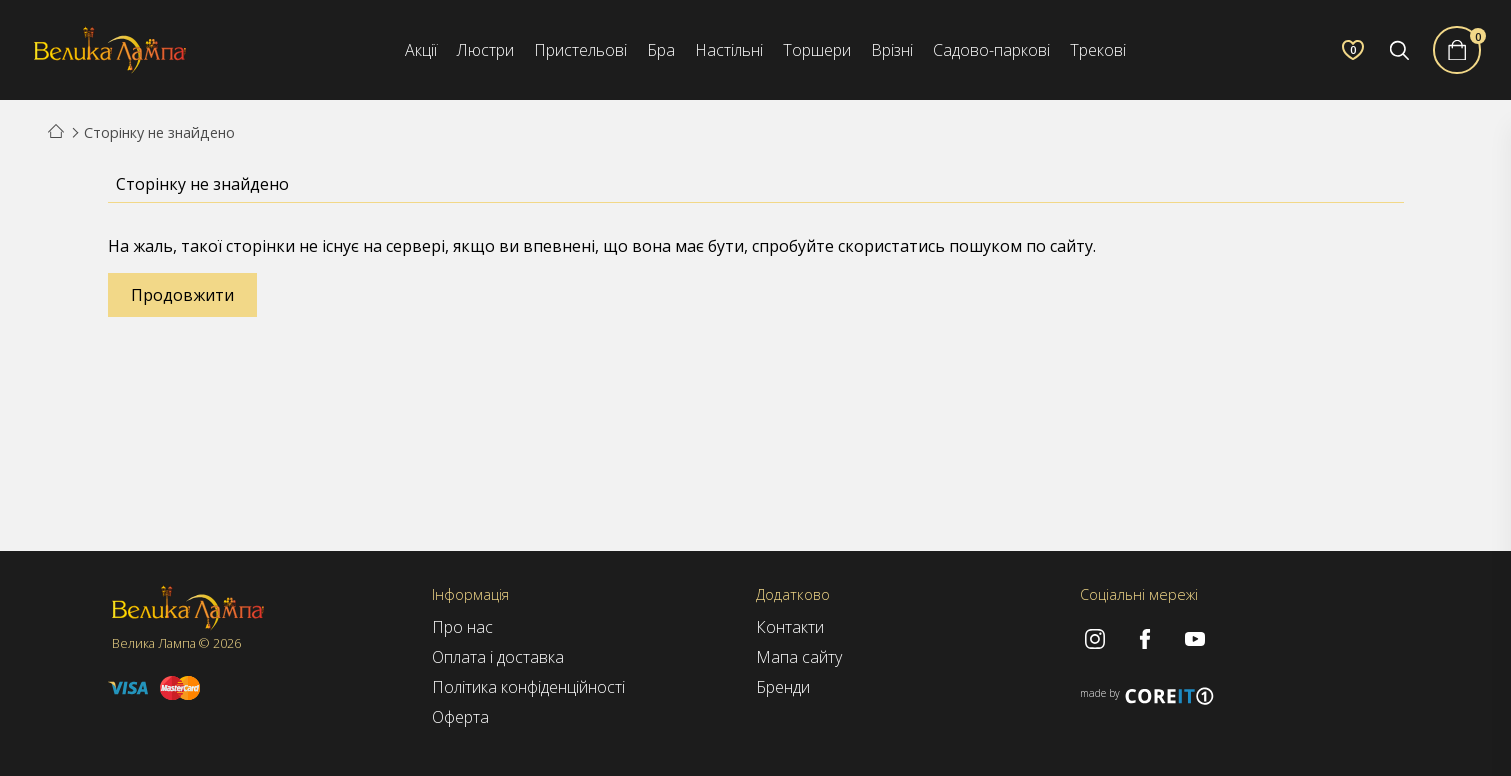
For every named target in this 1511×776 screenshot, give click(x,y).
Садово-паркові (991, 50)
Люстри (485, 50)
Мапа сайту (799, 657)
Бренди (783, 687)
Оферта (460, 717)
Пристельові (580, 50)
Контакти (790, 627)
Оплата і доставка (498, 657)
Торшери (817, 50)
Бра (661, 50)
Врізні (892, 50)
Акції (421, 50)
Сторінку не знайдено (159, 132)
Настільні (729, 50)
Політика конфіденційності (528, 687)
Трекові (1098, 50)
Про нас (462, 627)
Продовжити (182, 295)
